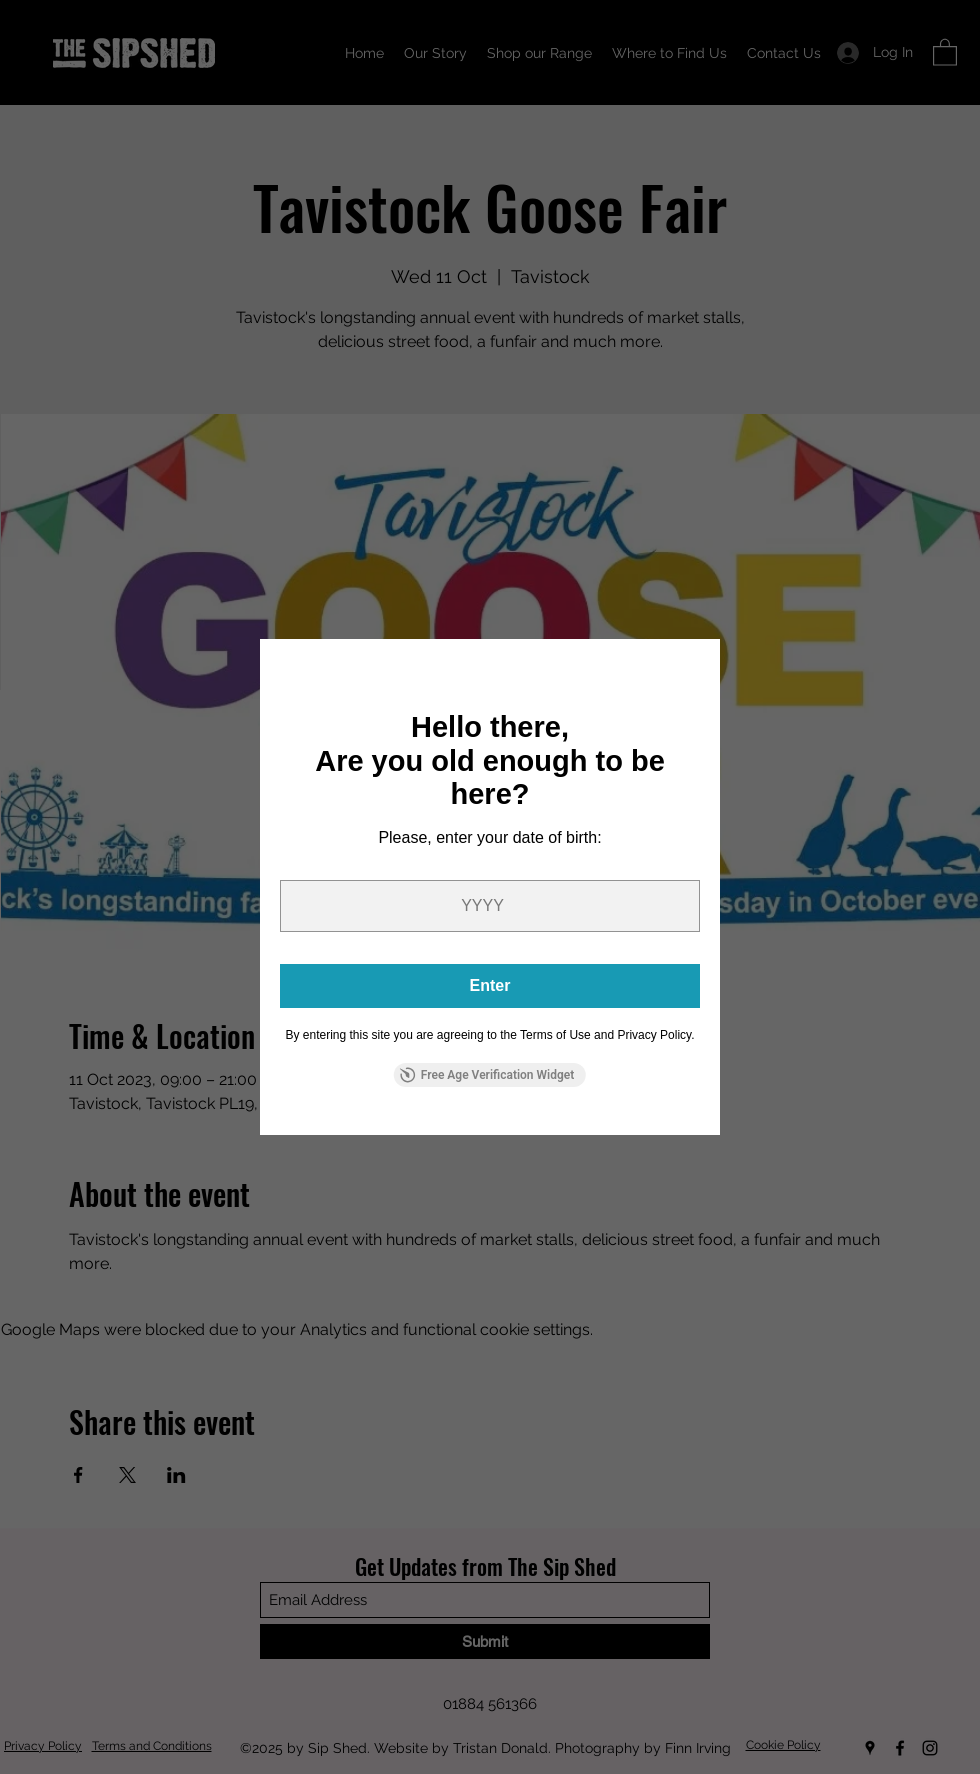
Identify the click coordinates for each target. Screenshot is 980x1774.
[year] (490, 906)
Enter (490, 985)
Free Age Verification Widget (487, 1075)
